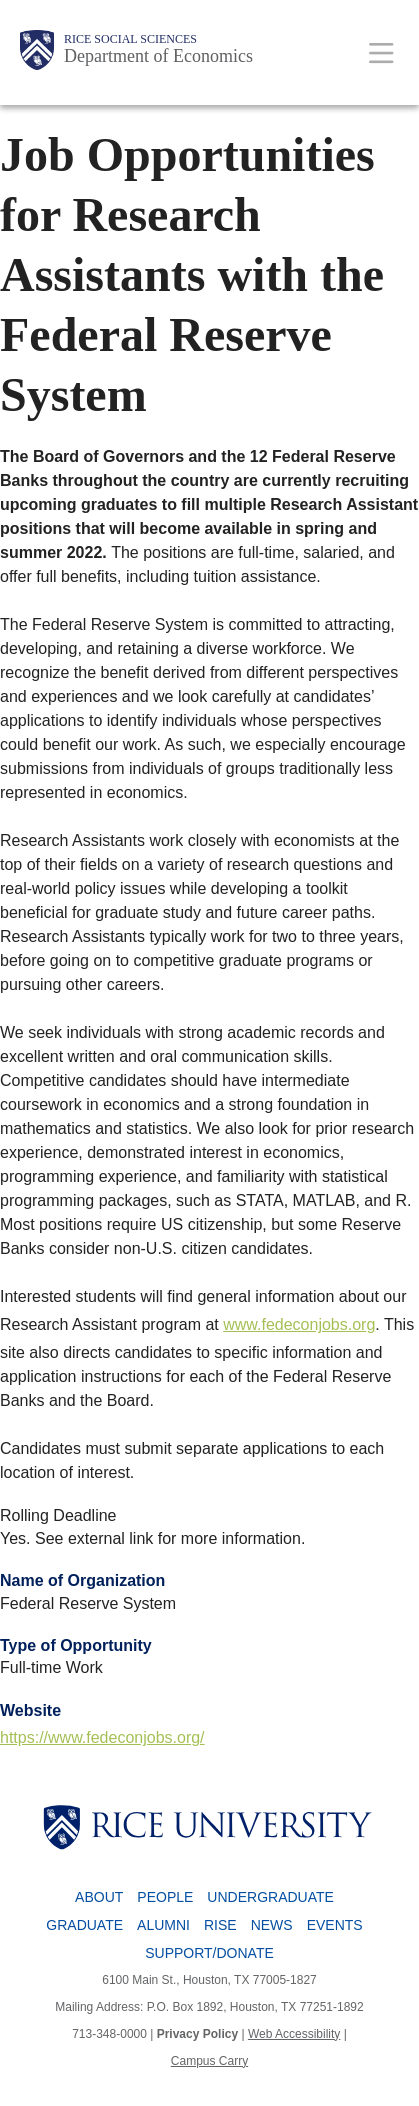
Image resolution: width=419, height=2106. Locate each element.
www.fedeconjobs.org (299, 1324)
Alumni (163, 1925)
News (272, 1925)
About (99, 1897)
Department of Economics (158, 56)
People (165, 1897)
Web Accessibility (294, 2034)
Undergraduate (270, 1897)
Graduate (84, 1925)
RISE (220, 1925)
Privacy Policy (197, 2034)
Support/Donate (209, 1953)
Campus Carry (209, 2061)
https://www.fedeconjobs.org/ (102, 1737)
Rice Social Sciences (130, 39)
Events (335, 1925)
